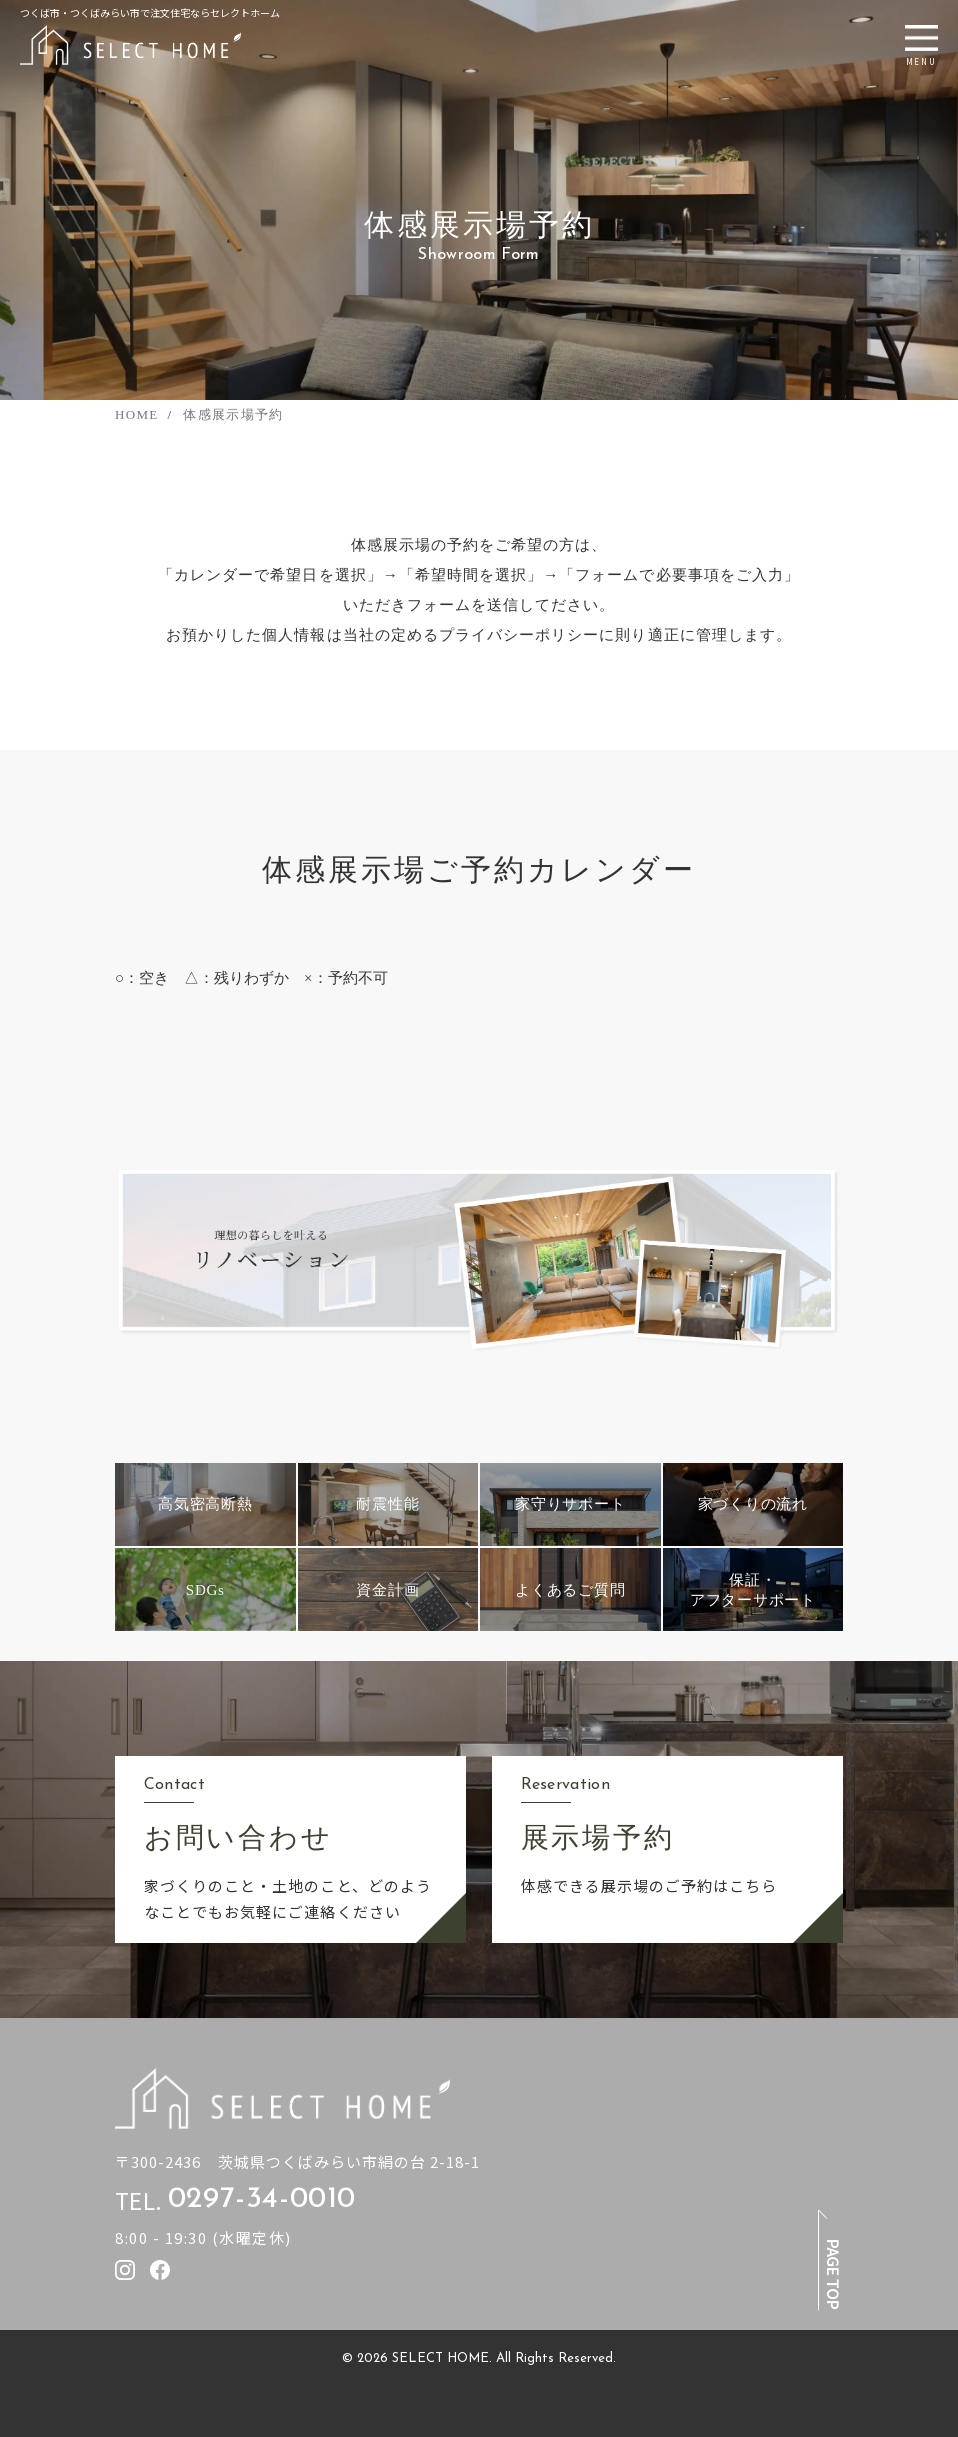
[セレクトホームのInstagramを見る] (125, 2270)
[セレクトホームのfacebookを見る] (160, 2270)
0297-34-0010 (262, 2200)
